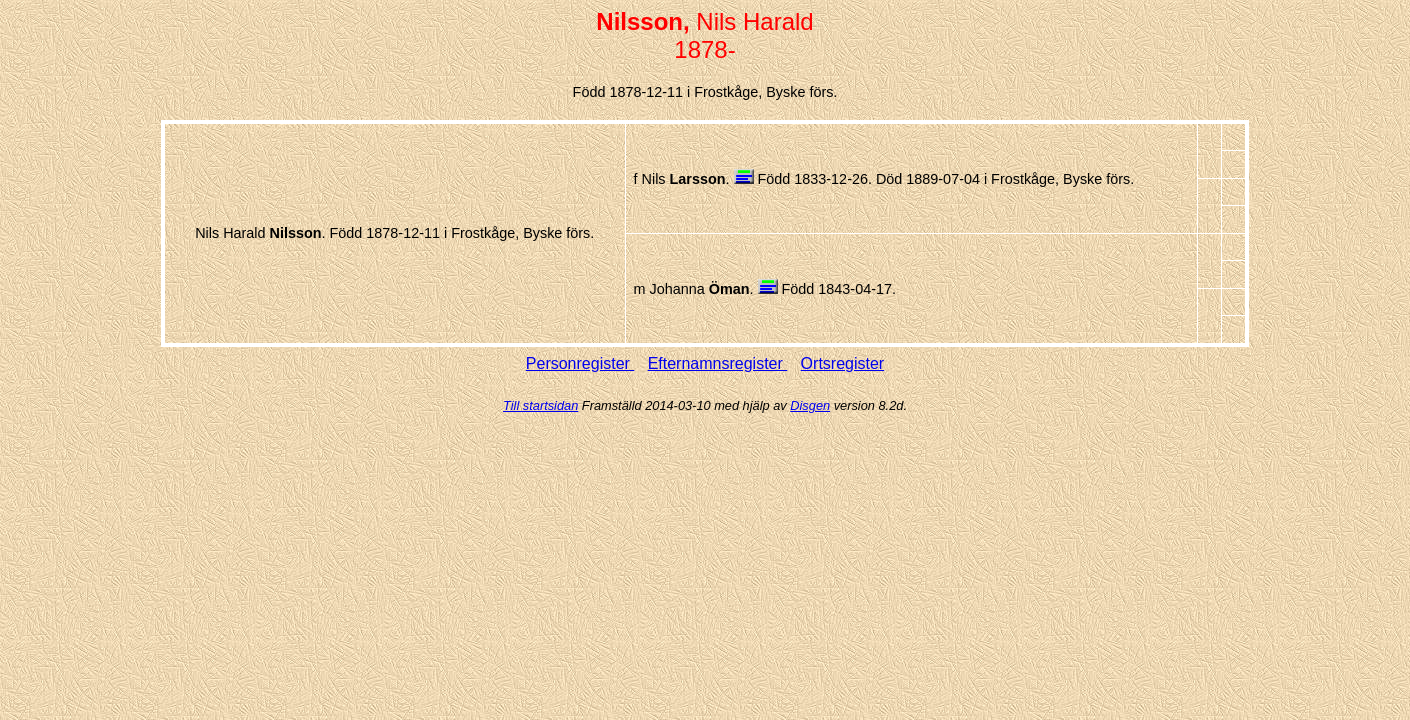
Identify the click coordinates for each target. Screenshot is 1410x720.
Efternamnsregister (718, 363)
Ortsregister (843, 363)
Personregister (580, 363)
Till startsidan (540, 405)
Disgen (810, 405)
